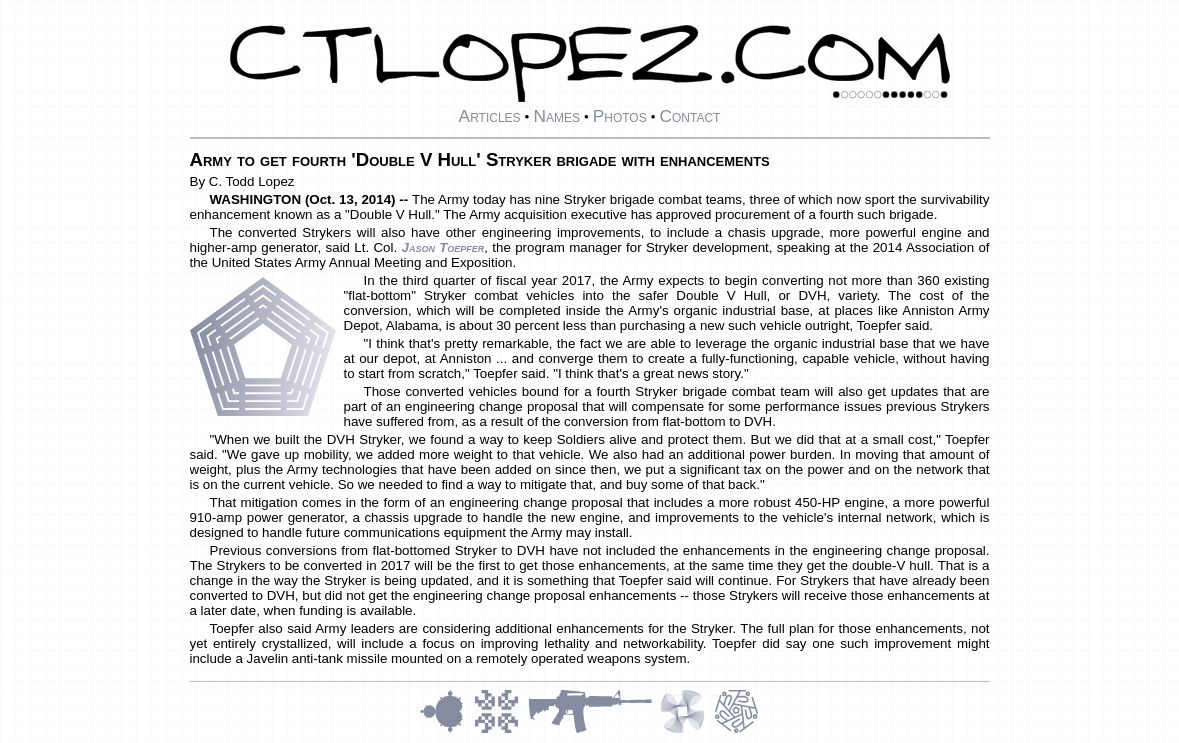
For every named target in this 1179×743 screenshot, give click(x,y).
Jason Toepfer (442, 247)
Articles (490, 116)
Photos (620, 116)
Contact (689, 116)
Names (556, 116)
